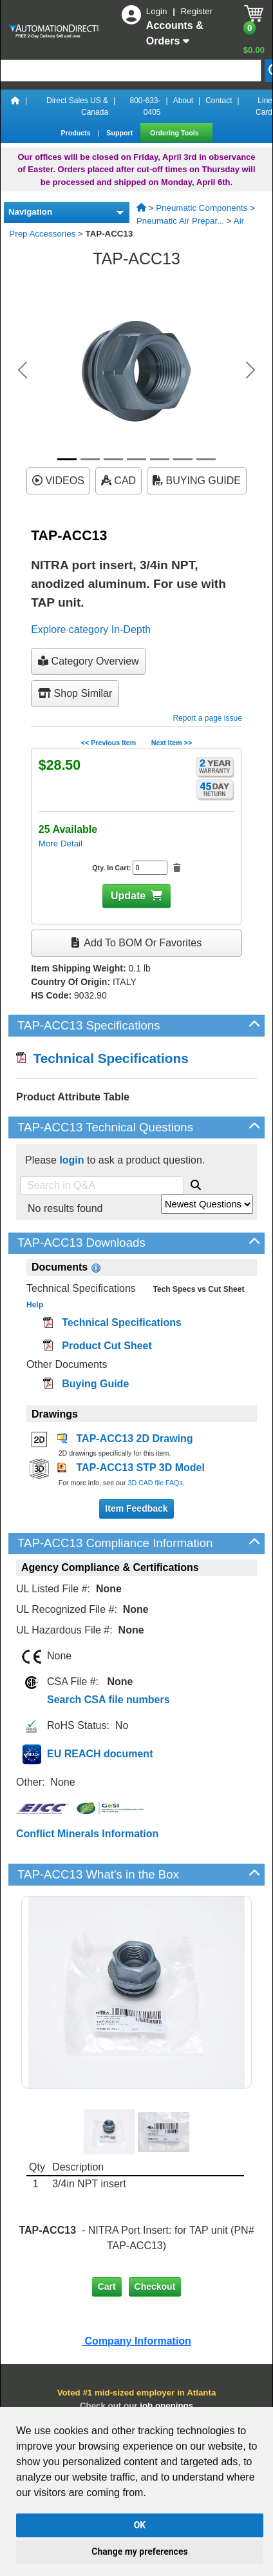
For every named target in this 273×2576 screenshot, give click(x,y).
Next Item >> (171, 742)
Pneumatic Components (201, 208)
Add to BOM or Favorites (136, 942)
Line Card (264, 106)
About (183, 100)
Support (120, 133)
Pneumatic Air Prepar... (180, 221)
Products (76, 133)
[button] (22, 370)
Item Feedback (136, 1508)
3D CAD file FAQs (154, 1483)
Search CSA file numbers (108, 1699)
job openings (166, 2405)
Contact (218, 100)
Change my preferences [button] (139, 2551)
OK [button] (140, 2525)
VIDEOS (58, 480)
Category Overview (88, 661)
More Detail (60, 843)
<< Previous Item (108, 742)
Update (128, 895)
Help (34, 1304)
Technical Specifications (102, 1058)
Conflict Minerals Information (87, 1833)
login (71, 1160)
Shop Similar (75, 693)
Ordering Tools (175, 133)
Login (157, 11)
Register (197, 11)
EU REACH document (100, 1753)
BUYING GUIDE (197, 480)
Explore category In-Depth (91, 629)
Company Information (136, 2341)
